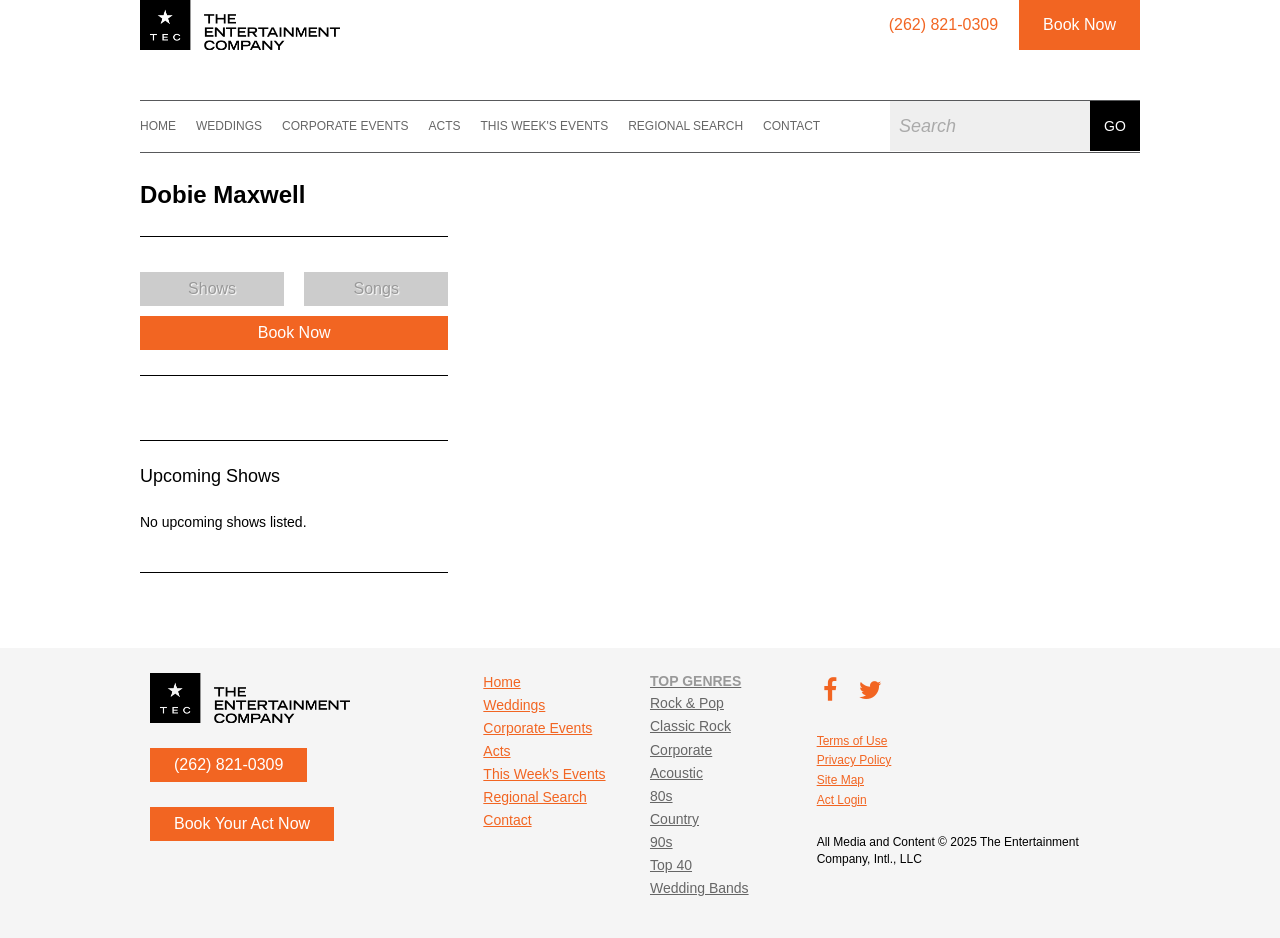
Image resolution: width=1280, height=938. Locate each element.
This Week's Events (544, 126)
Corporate (681, 750)
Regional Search (685, 126)
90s (661, 842)
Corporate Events (345, 126)
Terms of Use (852, 741)
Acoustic (676, 773)
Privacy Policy (854, 760)
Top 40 (671, 865)
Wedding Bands (699, 888)
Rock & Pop (687, 703)
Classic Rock (690, 726)
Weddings (229, 126)
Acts (444, 126)
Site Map (840, 780)
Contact (791, 126)
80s (661, 796)
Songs (376, 288)
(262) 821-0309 (228, 764)
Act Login (842, 800)
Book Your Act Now (242, 823)
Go (1115, 126)
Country (674, 819)
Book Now (1079, 24)
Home (158, 126)
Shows (212, 288)
